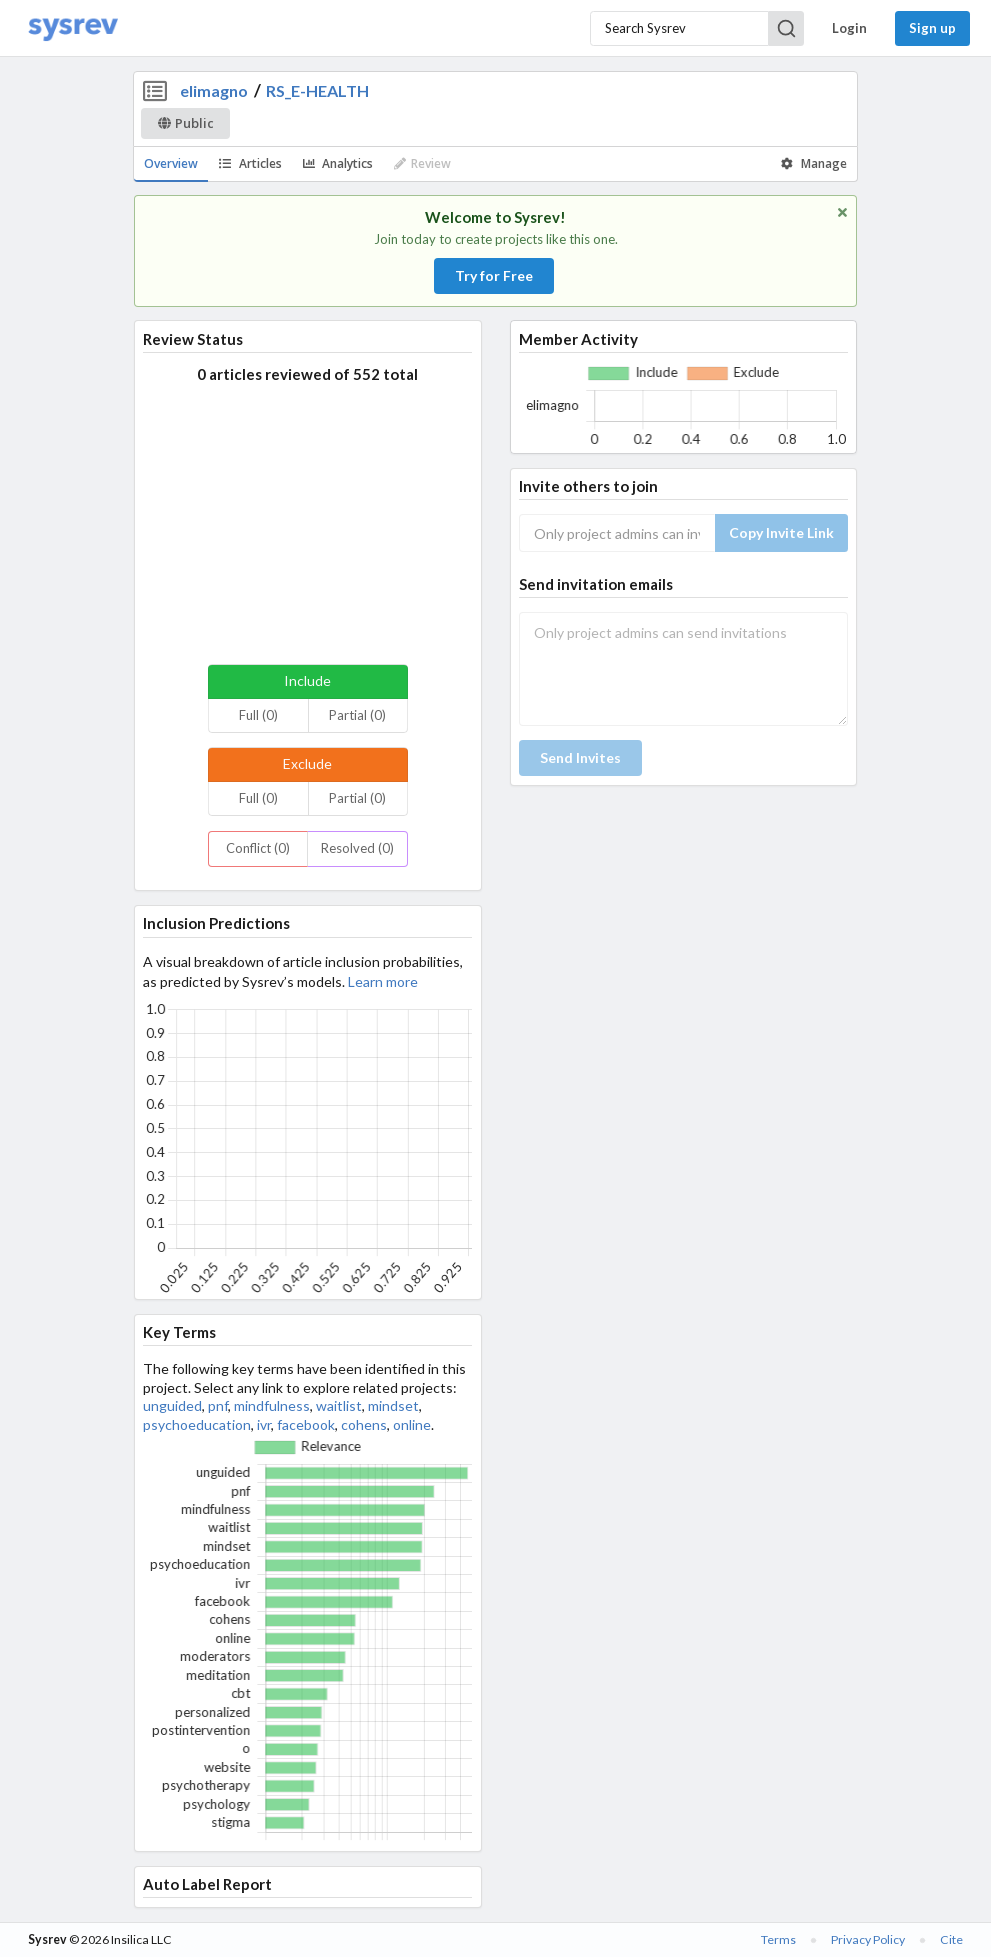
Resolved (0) (357, 848)
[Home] (73, 28)
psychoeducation (197, 1424)
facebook (306, 1424)
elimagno (214, 90)
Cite (951, 1939)
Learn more (383, 981)
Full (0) (258, 715)
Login (849, 28)
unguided (172, 1405)
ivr (264, 1424)
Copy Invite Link (781, 532)
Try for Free (494, 275)
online (412, 1424)
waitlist (339, 1405)
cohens (364, 1424)
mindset (393, 1405)
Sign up (932, 28)
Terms (778, 1939)
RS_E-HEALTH (317, 90)
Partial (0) (357, 715)
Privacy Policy (868, 1939)
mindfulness (272, 1405)
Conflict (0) (258, 848)
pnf (218, 1405)
